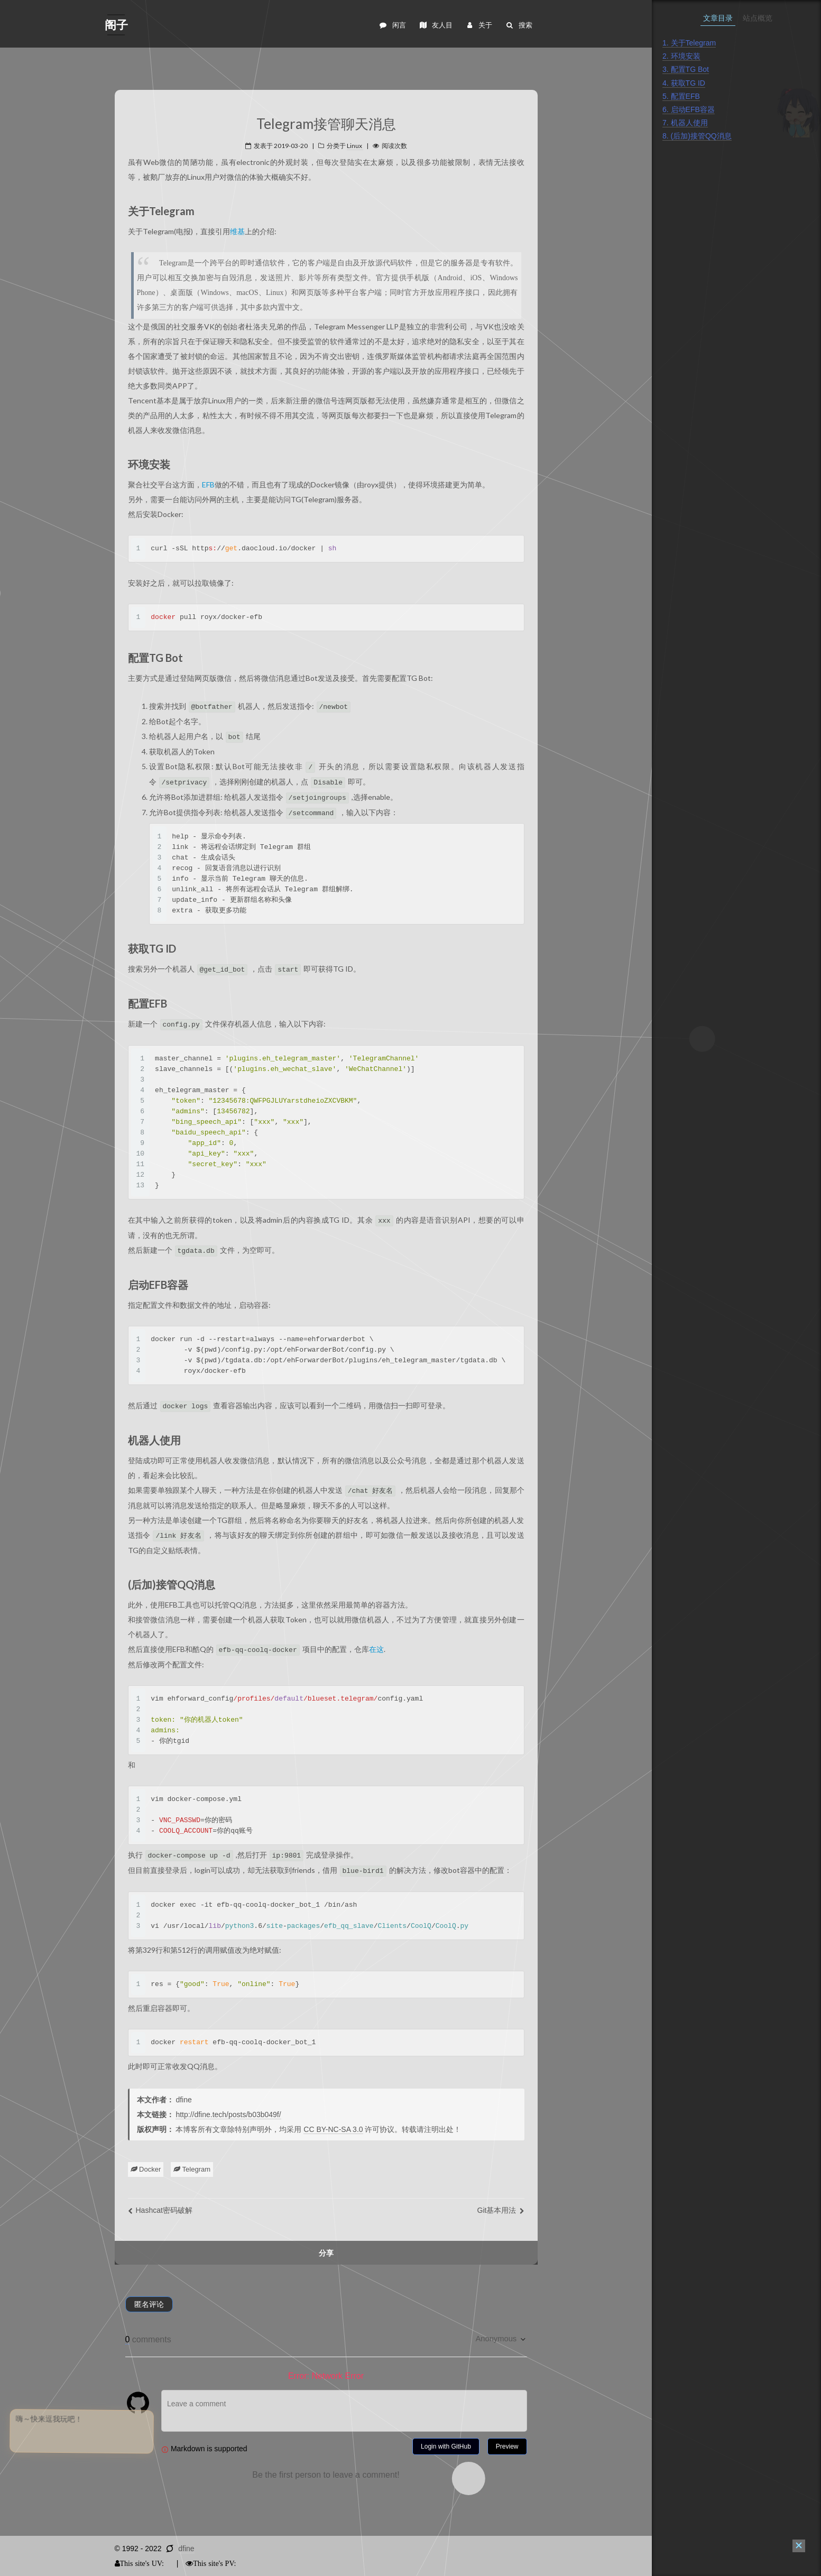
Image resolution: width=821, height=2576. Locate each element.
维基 (237, 231)
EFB (208, 484)
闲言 (392, 25)
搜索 (518, 25)
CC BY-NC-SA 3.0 (333, 2129)
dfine (186, 2548)
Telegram (191, 2169)
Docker (146, 2169)
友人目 (436, 25)
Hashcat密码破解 (160, 2210)
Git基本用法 (500, 2210)
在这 (376, 1649)
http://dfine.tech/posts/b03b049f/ (228, 2114)
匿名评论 (149, 2304)
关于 (478, 25)
